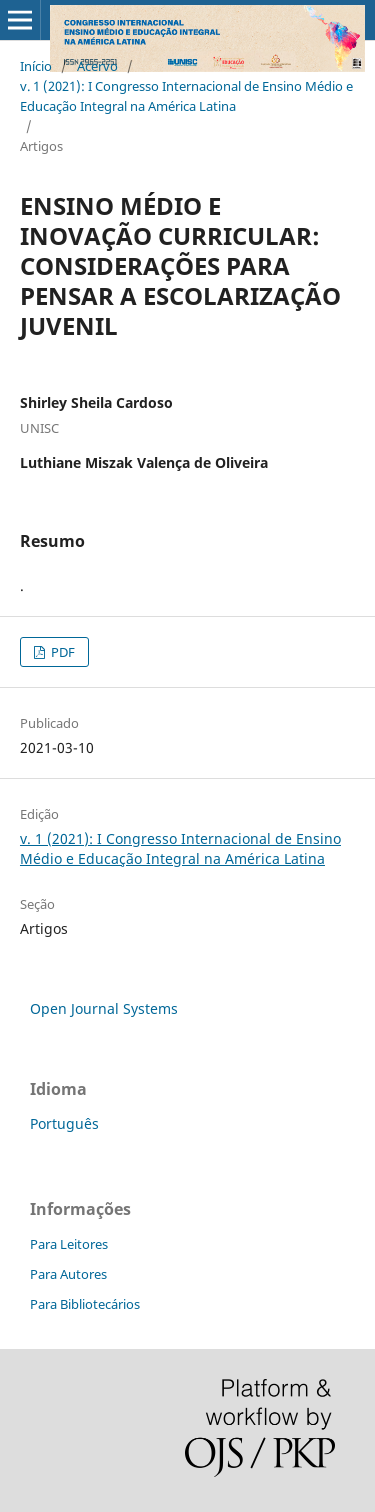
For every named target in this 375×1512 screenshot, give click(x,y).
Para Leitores (69, 1244)
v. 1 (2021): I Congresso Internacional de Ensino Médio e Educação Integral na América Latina (186, 96)
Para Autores (68, 1274)
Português (64, 1123)
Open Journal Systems (104, 1008)
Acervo (97, 66)
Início (36, 66)
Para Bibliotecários (85, 1304)
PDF (61, 652)
